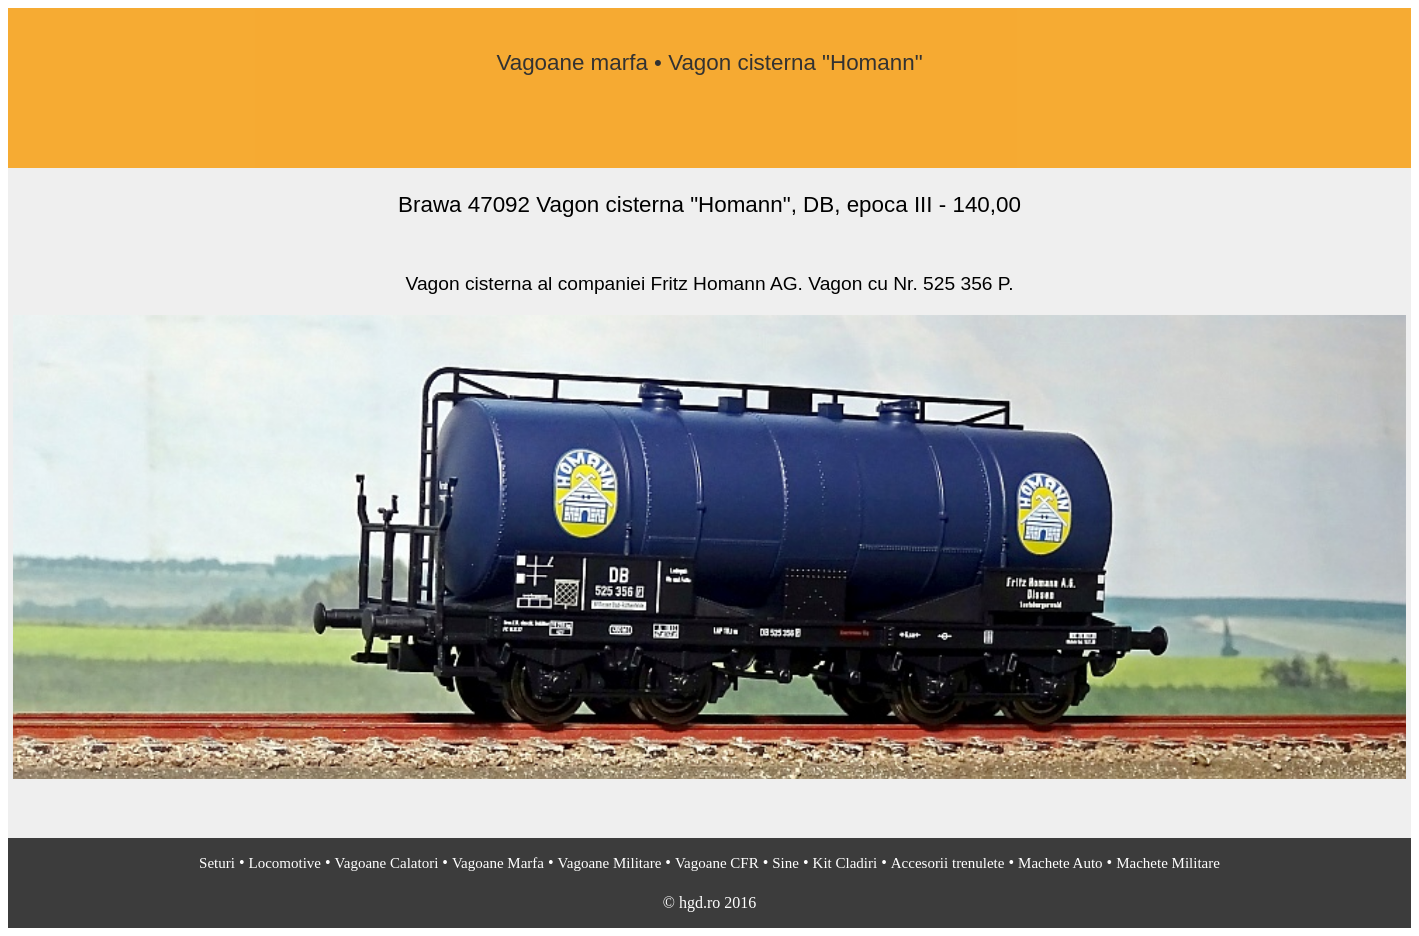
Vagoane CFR (717, 863)
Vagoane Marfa (498, 863)
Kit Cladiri (845, 863)
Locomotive (285, 863)
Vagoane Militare (610, 863)
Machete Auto (1060, 863)
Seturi (217, 863)
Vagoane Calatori (387, 863)
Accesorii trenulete (948, 863)
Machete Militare (1168, 863)
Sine (785, 863)
